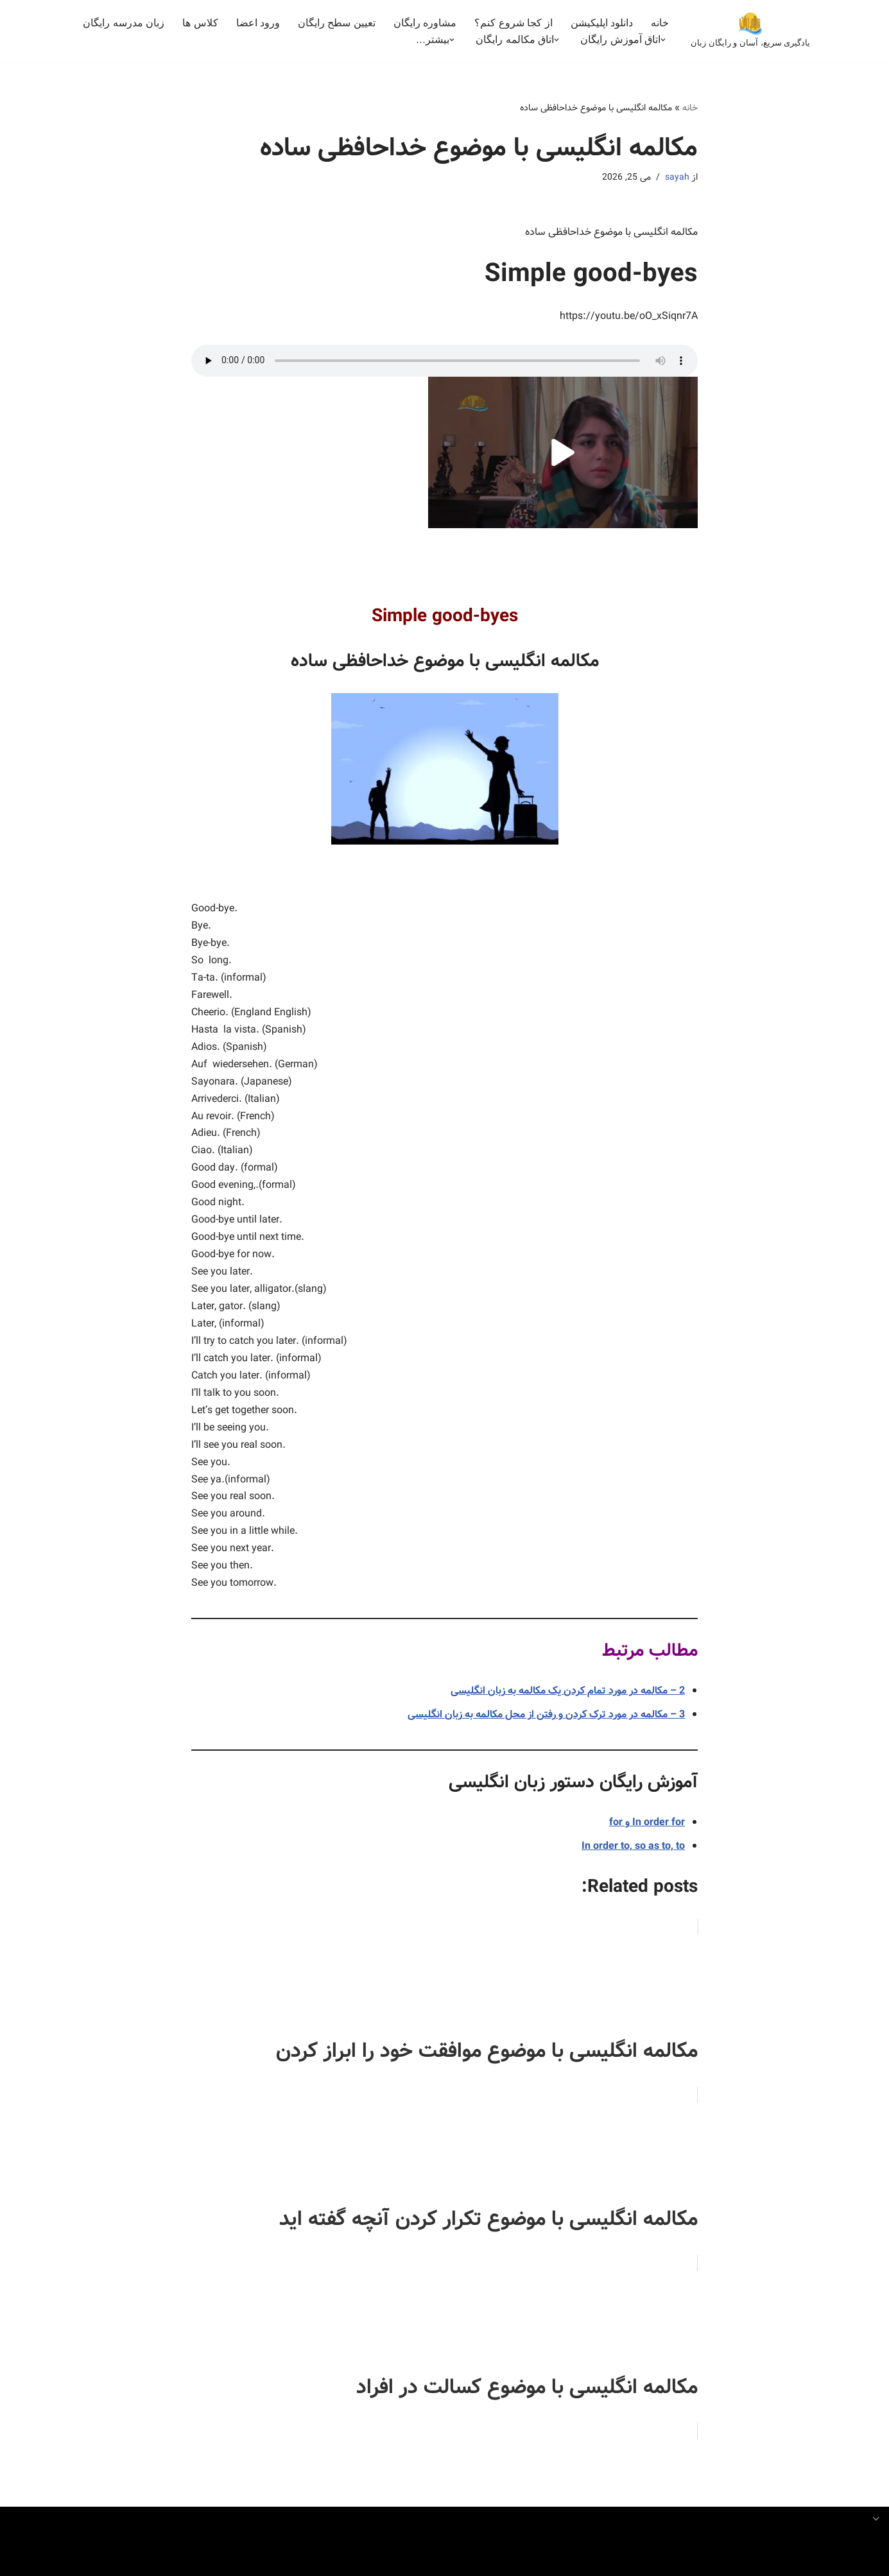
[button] (663, 39)
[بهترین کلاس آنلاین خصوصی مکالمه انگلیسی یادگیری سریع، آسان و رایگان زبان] (751, 31)
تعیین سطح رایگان (336, 22)
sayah (677, 177)
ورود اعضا (257, 22)
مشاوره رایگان (424, 22)
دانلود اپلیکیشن (602, 22)
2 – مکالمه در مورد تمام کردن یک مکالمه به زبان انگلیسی (568, 1697)
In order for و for (647, 1829)
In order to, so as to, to (633, 1852)
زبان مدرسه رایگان (123, 22)
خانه (660, 22)
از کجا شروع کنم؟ (513, 22)
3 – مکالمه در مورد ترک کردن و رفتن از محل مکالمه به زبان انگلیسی (546, 1721)
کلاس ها (200, 22)
